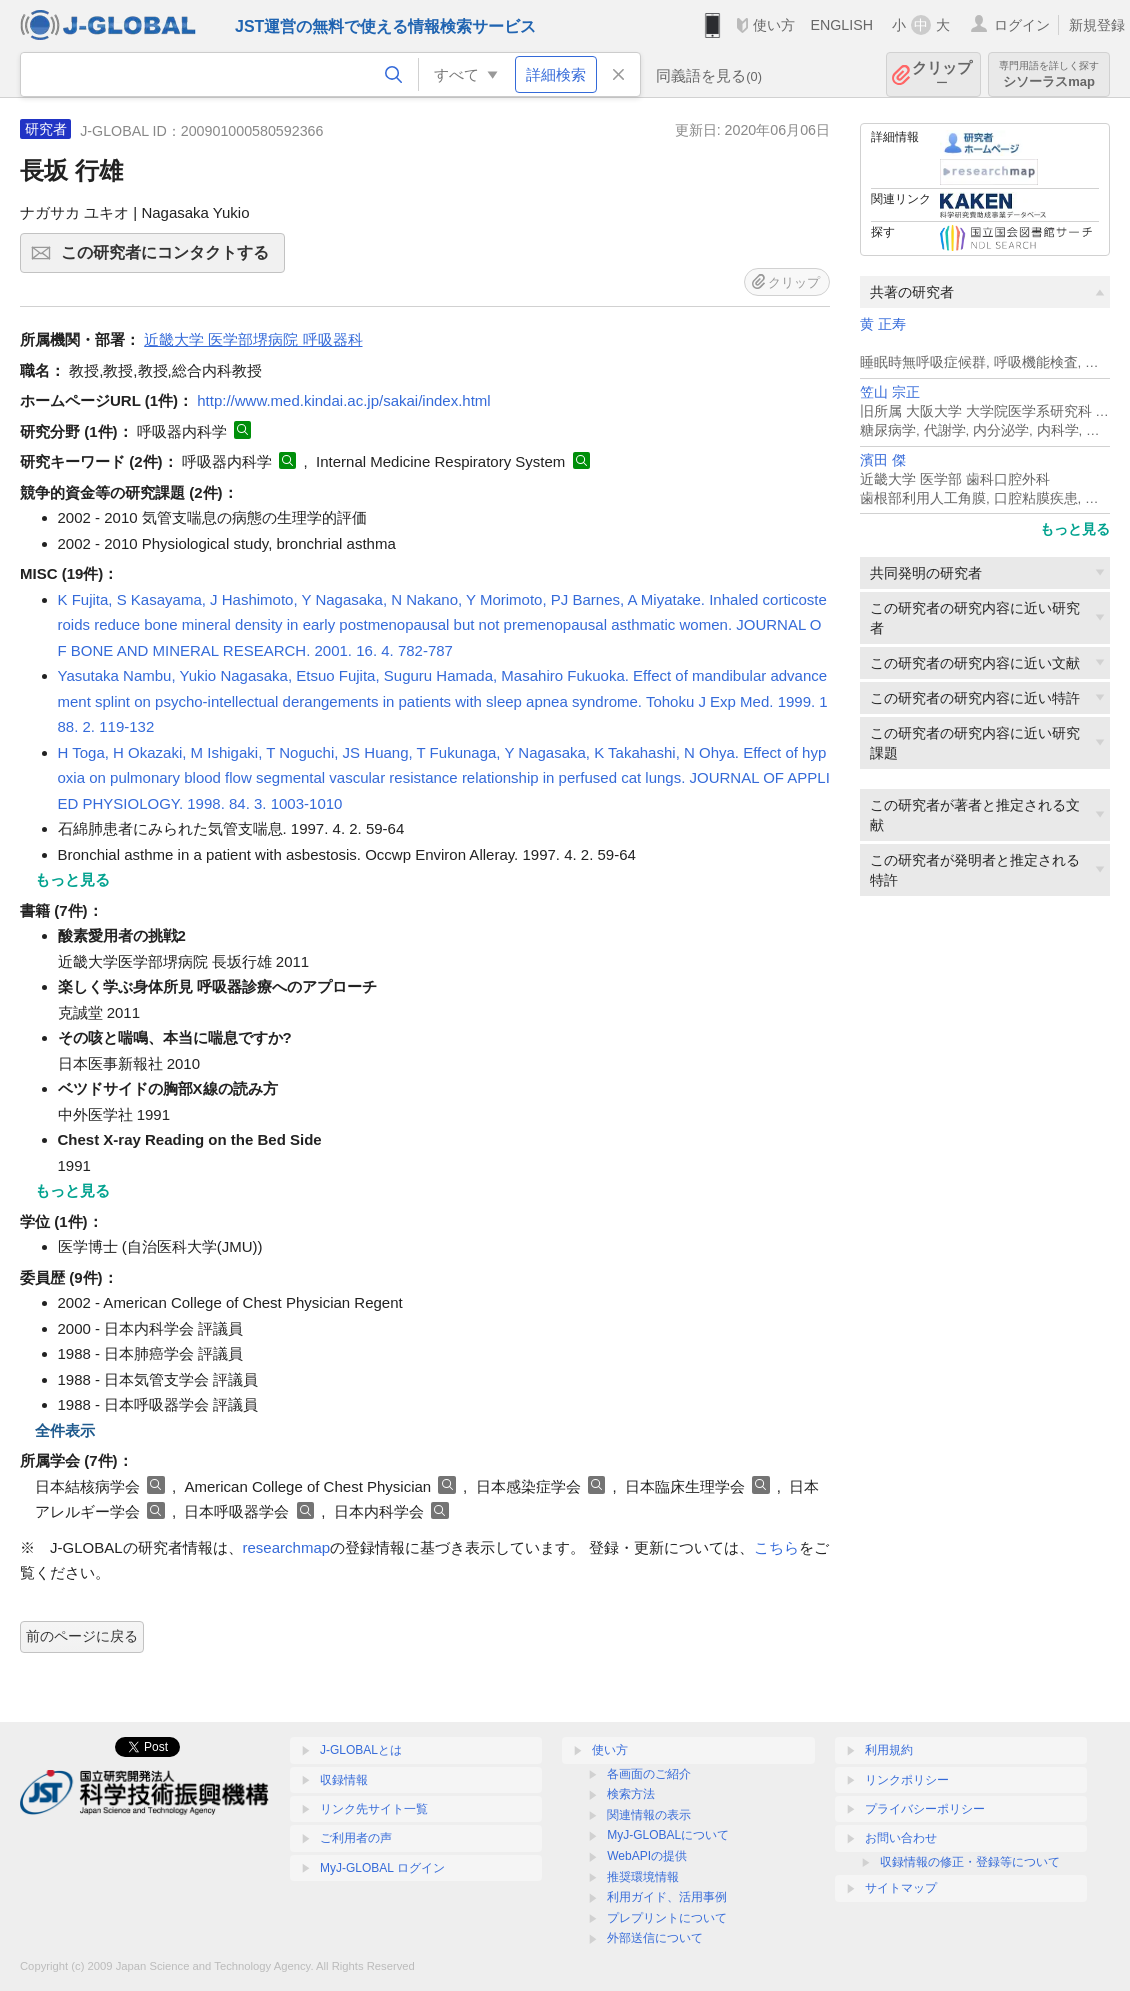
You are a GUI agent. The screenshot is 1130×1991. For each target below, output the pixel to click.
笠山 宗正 (890, 392)
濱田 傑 (883, 460)
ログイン (1022, 25)
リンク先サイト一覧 (374, 1809)
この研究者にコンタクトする (170, 259)
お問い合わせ (901, 1838)
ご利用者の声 (356, 1838)
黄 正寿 (883, 324)
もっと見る (1075, 529)
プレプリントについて (667, 1918)
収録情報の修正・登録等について (970, 1862)
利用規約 (889, 1750)
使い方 (774, 25)
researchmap (287, 1547)
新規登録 (1097, 25)
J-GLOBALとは (361, 1750)
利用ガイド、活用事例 (667, 1897)
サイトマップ (901, 1888)
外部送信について (655, 1938)
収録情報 (344, 1780)
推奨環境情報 (643, 1877)
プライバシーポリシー (925, 1809)
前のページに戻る (82, 1636)
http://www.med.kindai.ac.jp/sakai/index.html (343, 400)
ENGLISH (841, 25)
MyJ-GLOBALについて (668, 1835)
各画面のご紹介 (649, 1774)
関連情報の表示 (649, 1815)
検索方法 (631, 1794)
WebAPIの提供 (647, 1856)
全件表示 (65, 1430)
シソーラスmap (1049, 74)
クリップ (942, 74)
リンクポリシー (907, 1780)
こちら (776, 1547)
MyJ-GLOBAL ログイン (382, 1868)
